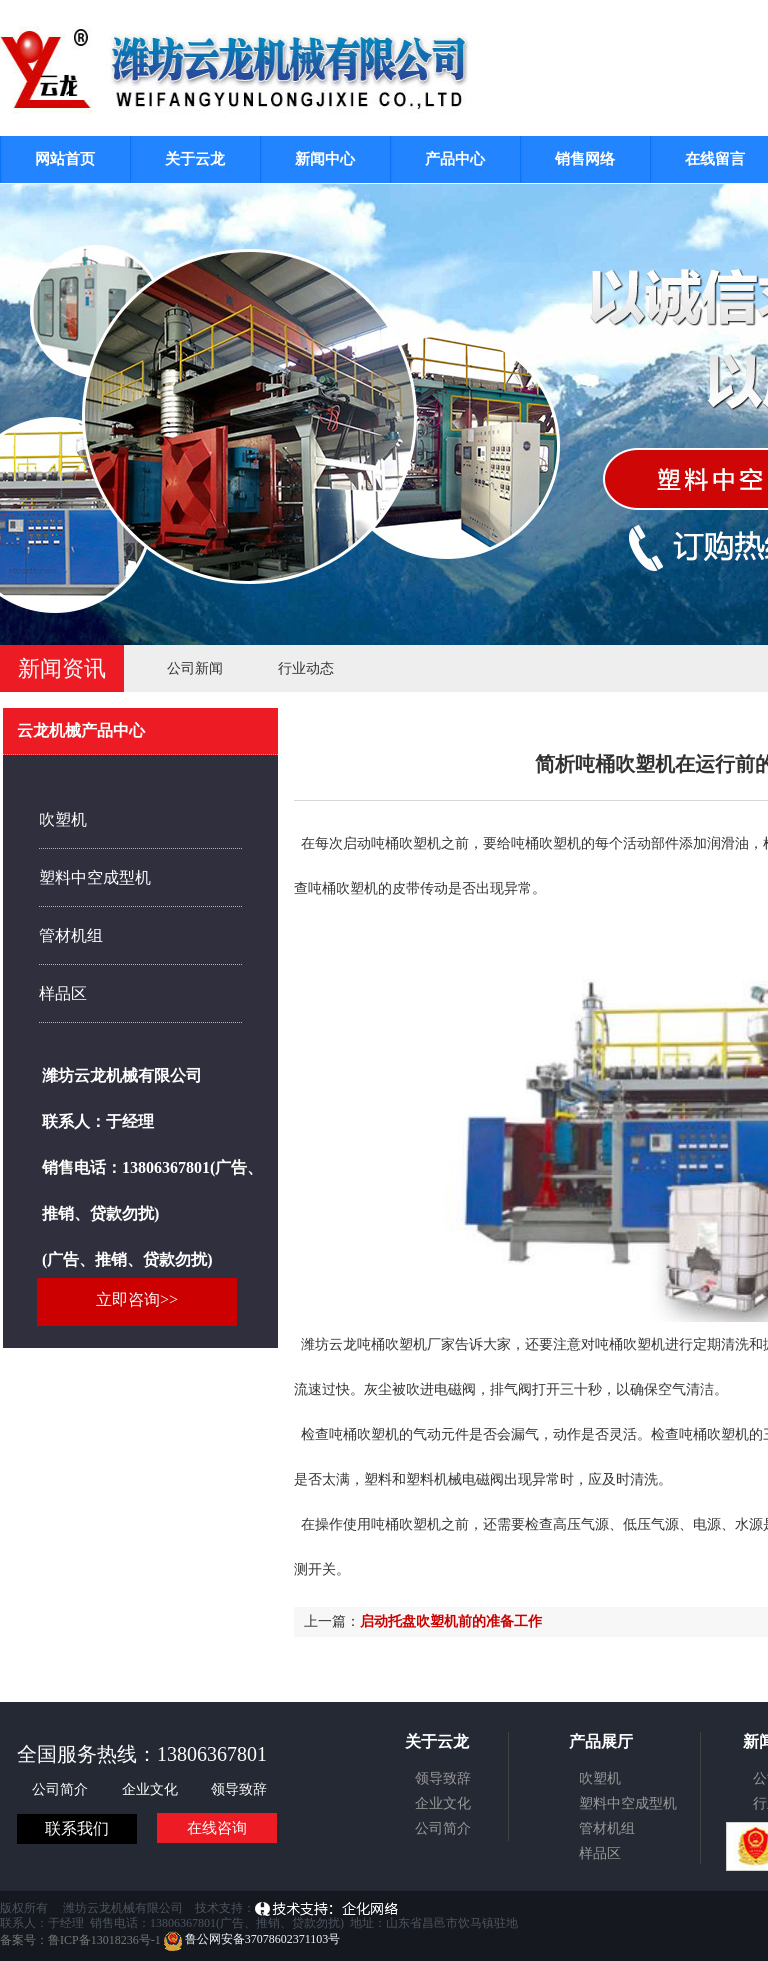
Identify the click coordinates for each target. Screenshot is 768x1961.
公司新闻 (195, 668)
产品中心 (455, 159)
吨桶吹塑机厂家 (406, 1344)
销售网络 (585, 159)
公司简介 (62, 1789)
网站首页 (65, 159)
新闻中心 (325, 159)
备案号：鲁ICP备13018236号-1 (80, 1939)
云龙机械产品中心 (81, 730)
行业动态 (306, 668)
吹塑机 (63, 819)
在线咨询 (217, 1828)
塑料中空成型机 (95, 877)
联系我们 (77, 1828)
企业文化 (152, 1789)
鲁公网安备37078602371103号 (252, 1939)
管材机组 (71, 935)
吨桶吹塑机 (546, 843)
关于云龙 (195, 159)
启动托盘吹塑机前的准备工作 (451, 1621)
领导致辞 (239, 1789)
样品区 (63, 993)
